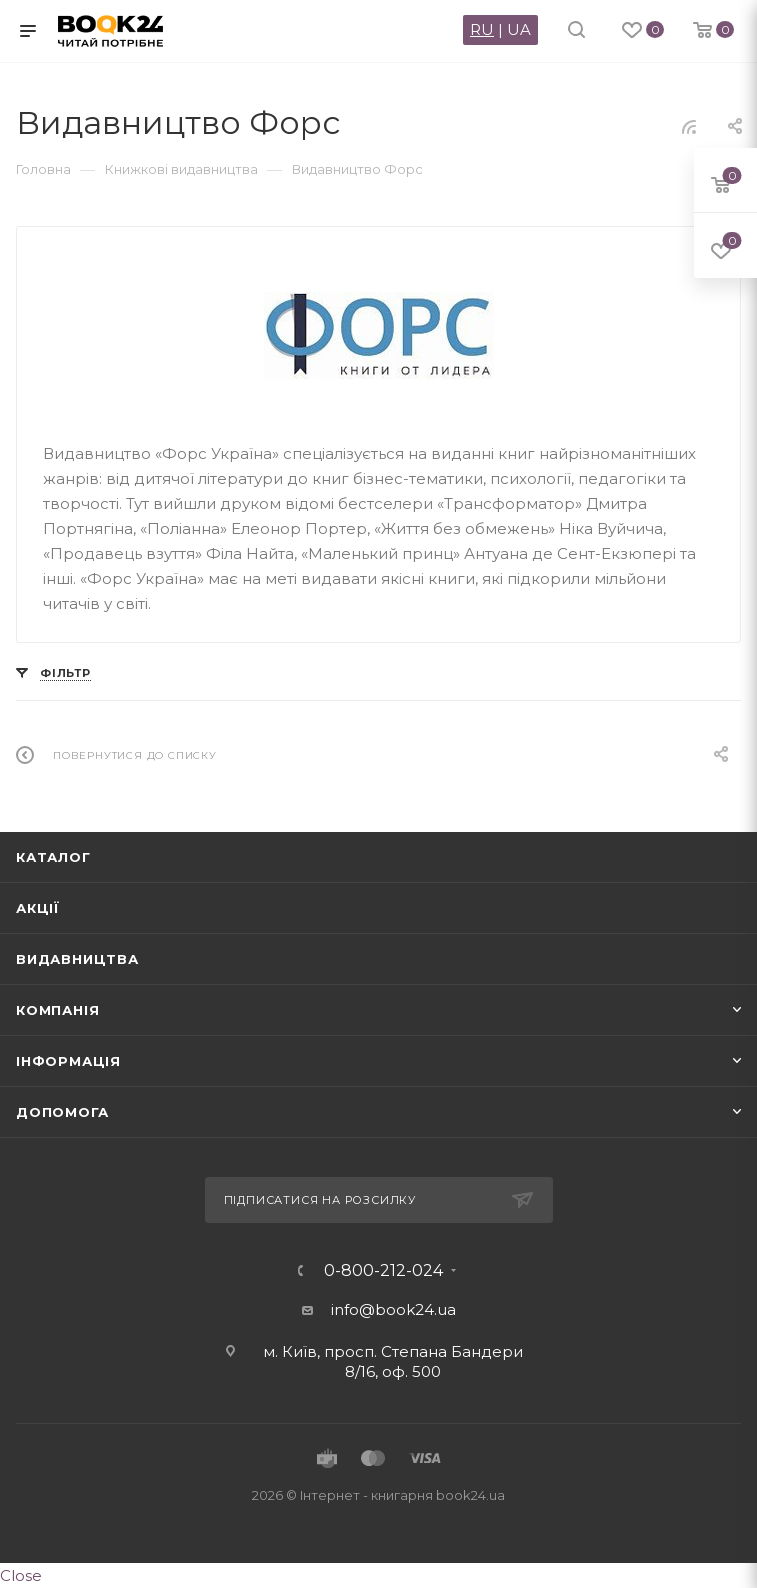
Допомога (62, 1112)
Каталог (53, 857)
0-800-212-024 (383, 1271)
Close (21, 1575)
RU (482, 29)
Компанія (57, 1010)
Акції (38, 908)
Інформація (68, 1061)
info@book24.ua (393, 1309)
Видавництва (77, 959)
